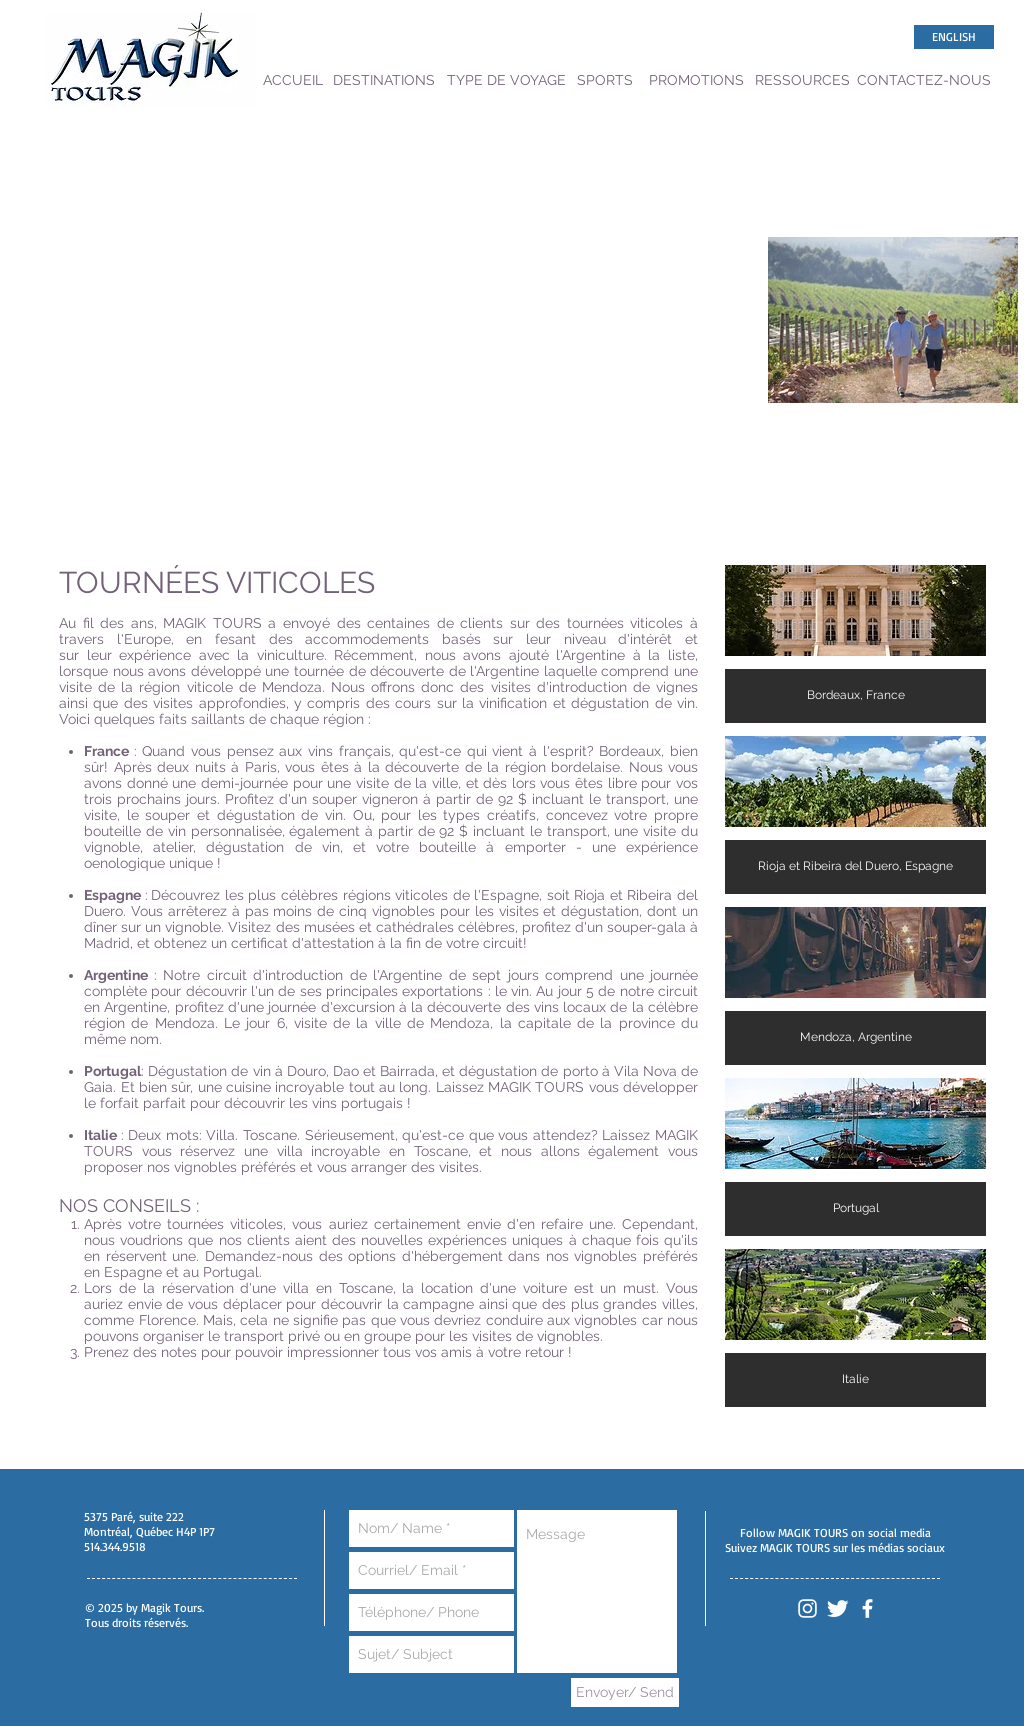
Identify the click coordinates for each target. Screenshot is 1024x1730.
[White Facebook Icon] (867, 1608)
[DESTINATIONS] (384, 80)
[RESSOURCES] (802, 80)
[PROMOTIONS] (696, 80)
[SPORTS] (605, 80)
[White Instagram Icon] (807, 1608)
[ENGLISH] (954, 37)
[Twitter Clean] (837, 1608)
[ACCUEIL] (292, 80)
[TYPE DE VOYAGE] (506, 80)
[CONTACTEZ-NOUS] (924, 80)
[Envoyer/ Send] (625, 1692)
